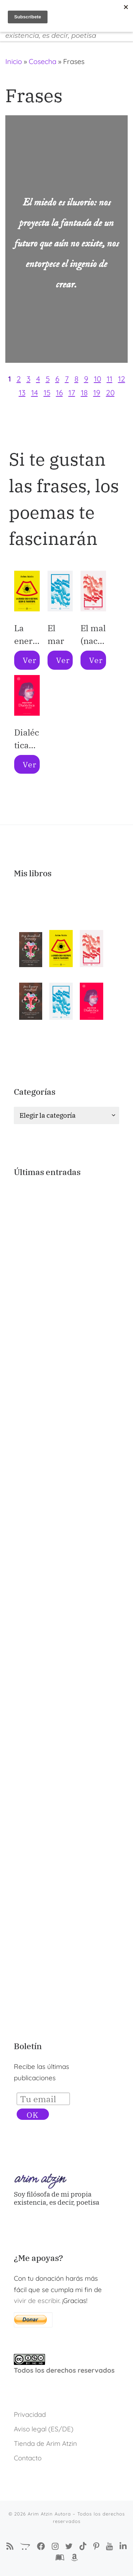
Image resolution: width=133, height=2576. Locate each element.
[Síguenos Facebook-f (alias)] (41, 2546)
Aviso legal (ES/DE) (43, 2429)
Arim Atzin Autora (49, 2514)
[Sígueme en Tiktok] (83, 2546)
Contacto (27, 2458)
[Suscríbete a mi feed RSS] (9, 2546)
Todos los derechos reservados (64, 2370)
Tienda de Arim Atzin (45, 2443)
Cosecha (42, 61)
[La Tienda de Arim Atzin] (25, 2546)
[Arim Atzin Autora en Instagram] (55, 2546)
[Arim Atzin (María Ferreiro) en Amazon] (74, 2558)
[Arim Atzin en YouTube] (109, 2546)
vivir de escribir (36, 2300)
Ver (30, 660)
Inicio (13, 61)
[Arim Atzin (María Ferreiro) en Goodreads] (59, 2558)
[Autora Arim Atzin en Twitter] (69, 2546)
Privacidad (30, 2414)
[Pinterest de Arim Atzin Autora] (96, 2546)
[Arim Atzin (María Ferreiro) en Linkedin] (123, 2546)
